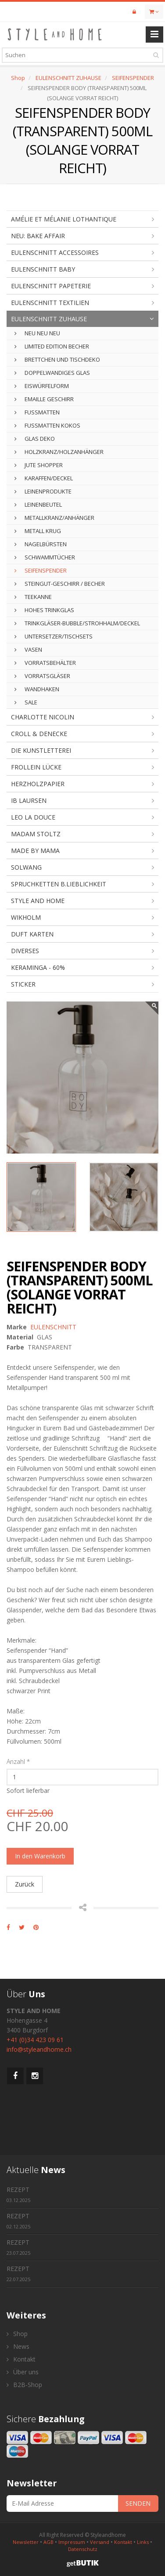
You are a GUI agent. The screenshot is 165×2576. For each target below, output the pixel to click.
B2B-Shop (24, 2384)
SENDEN (138, 2503)
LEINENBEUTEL (38, 504)
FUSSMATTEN (37, 412)
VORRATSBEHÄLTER (45, 663)
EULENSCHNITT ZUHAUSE (68, 78)
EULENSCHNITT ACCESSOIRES (55, 252)
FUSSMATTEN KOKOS (47, 425)
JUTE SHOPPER (38, 465)
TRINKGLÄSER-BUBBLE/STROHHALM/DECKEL (77, 623)
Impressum (71, 2542)
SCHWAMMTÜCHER (44, 557)
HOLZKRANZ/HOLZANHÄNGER (59, 452)
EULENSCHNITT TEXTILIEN (50, 302)
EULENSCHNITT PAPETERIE (51, 286)
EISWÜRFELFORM (41, 386)
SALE (25, 702)
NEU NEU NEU (37, 333)
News (18, 2346)
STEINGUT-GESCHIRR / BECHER (59, 584)
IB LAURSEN (29, 800)
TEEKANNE (33, 597)
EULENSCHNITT (53, 1327)
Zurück (24, 1884)
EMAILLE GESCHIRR (44, 399)
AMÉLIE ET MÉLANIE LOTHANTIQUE (63, 219)
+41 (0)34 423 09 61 (35, 2039)
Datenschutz (82, 2549)
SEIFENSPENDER (133, 78)
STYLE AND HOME (38, 900)
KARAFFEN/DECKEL (43, 478)
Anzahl (18, 1761)
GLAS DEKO (34, 439)
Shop (18, 78)
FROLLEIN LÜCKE (36, 767)
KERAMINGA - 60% (38, 967)
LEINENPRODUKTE (43, 491)
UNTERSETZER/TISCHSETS (53, 636)
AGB (48, 2542)
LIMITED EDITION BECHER (51, 346)
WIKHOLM (26, 917)
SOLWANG (26, 867)
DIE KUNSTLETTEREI (41, 750)
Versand (99, 2542)
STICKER (23, 984)
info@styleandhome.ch (39, 2049)
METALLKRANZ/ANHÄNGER (54, 518)
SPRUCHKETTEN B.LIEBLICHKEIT (58, 884)
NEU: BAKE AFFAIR (38, 236)
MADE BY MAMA (35, 850)
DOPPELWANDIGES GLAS (52, 373)
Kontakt (21, 2359)
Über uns (23, 2372)
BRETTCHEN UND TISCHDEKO (57, 359)
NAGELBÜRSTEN (40, 544)
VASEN (28, 649)
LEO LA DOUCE (33, 817)
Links (143, 2542)
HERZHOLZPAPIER (38, 784)
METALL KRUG (37, 531)
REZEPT (18, 2194)
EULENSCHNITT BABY (43, 269)
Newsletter (26, 2542)
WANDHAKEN (36, 689)
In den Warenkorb (40, 1856)
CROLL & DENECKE (39, 733)
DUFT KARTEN (32, 934)
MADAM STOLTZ (36, 834)
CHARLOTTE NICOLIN (42, 717)
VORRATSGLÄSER (42, 676)
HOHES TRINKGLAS (44, 610)
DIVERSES (25, 951)
